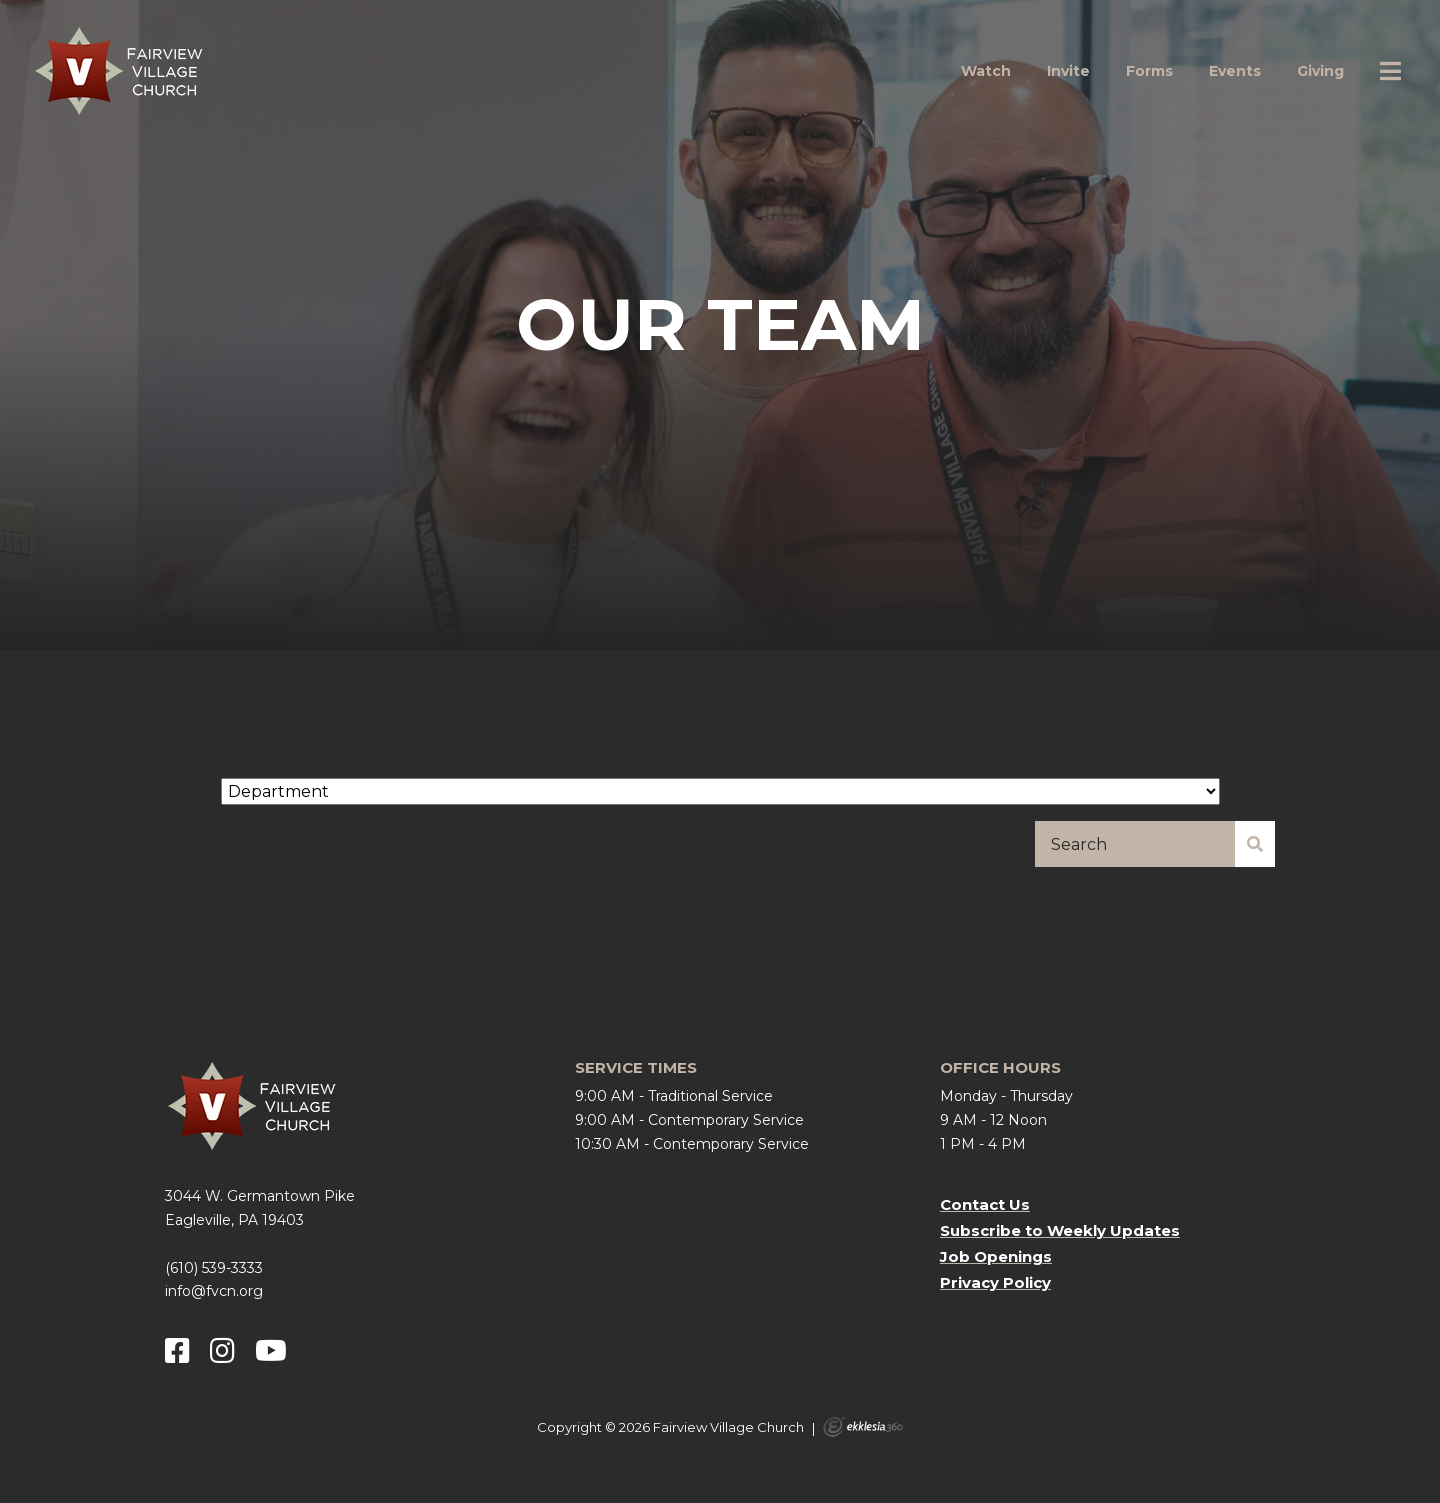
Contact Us (985, 1204)
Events (1235, 71)
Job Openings (996, 1256)
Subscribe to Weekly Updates (1060, 1230)
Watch (986, 71)
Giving (1320, 71)
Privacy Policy (995, 1282)
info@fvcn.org (214, 1291)
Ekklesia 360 (863, 1427)
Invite (1068, 71)
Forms (1149, 71)
